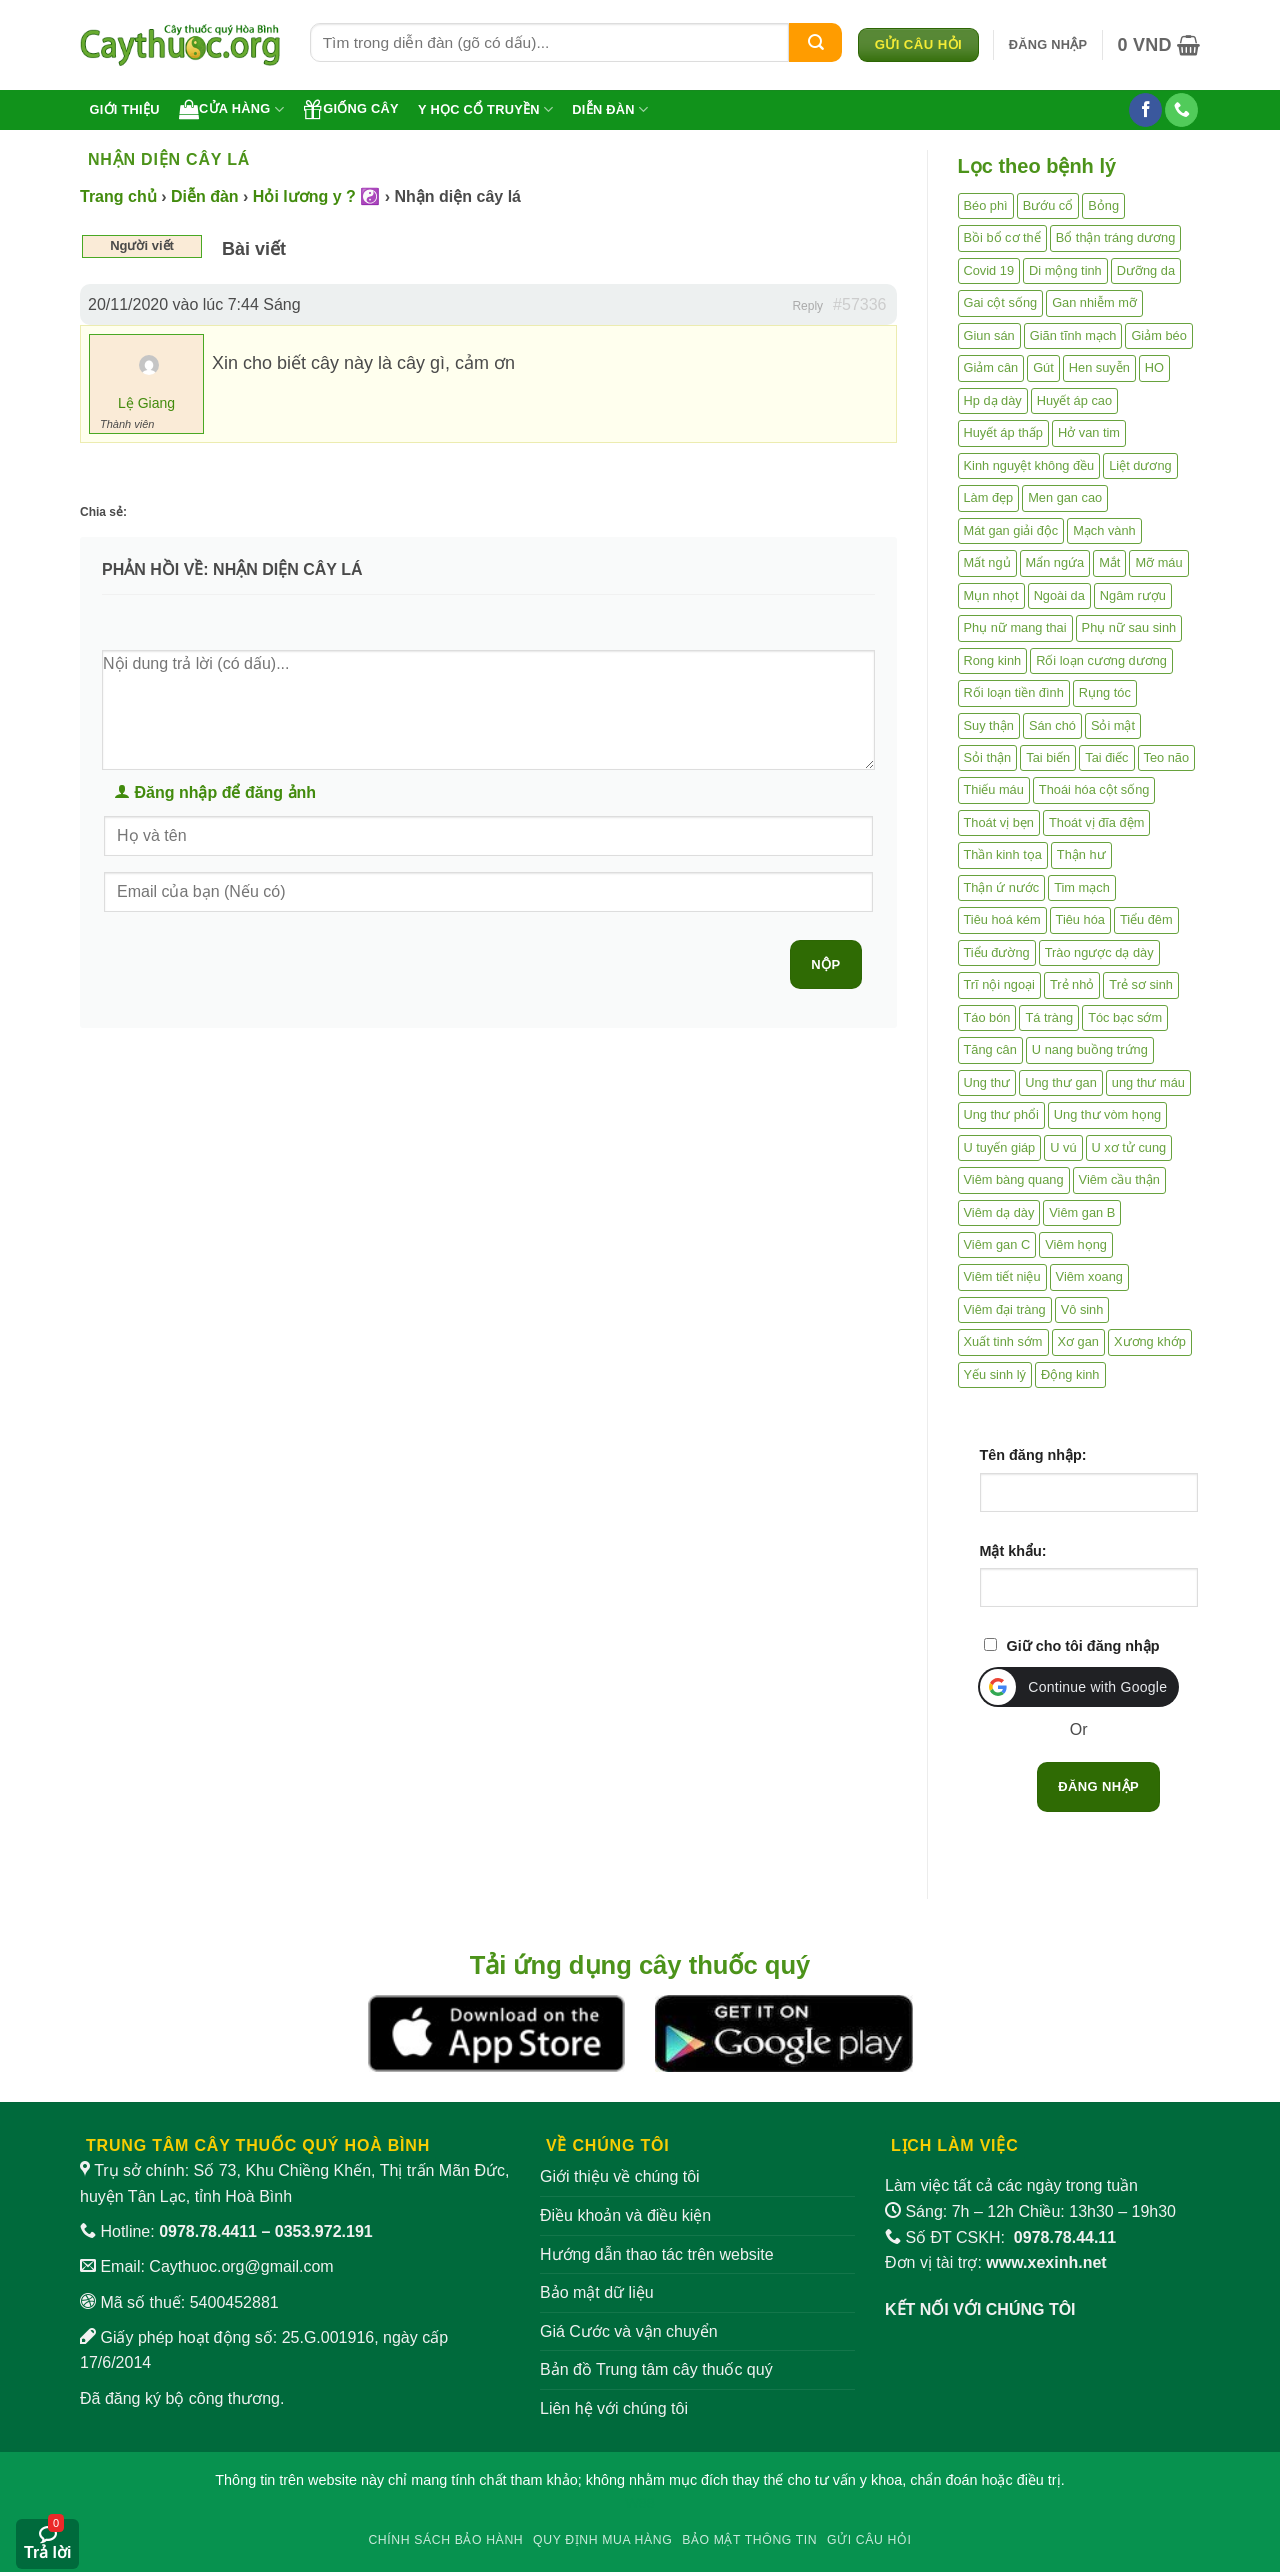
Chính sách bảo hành (445, 2540)
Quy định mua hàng (602, 2540)
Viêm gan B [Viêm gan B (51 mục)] (1082, 1212)
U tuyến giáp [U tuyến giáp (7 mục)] (1000, 1147)
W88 (640, 2503)
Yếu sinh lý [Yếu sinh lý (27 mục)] (995, 1374)
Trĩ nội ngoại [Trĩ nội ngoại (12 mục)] (999, 984)
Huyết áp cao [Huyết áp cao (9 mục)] (1074, 400)
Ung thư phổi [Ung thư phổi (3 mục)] (1001, 1114)
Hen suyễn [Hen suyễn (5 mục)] (1099, 367)
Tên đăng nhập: (1033, 1455)
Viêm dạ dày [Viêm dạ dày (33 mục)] (999, 1212)
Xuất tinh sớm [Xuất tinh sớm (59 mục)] (1003, 1341)
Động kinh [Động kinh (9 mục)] (1070, 1374)
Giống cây (351, 109)
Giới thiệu (125, 109)
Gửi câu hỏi (869, 2540)
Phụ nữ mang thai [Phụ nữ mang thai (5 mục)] (1015, 627)
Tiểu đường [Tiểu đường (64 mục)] (997, 952)
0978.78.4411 (208, 2231)
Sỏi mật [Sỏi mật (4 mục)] (1113, 725)
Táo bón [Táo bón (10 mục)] (987, 1017)
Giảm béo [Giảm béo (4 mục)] (1158, 335)
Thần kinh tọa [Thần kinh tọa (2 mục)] (1003, 854)
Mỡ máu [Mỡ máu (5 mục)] (1158, 562)
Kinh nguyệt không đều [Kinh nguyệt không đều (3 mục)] (1029, 465)
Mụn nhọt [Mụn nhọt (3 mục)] (991, 595)
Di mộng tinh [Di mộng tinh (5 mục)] (1065, 270)
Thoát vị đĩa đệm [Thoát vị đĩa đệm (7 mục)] (1096, 822)
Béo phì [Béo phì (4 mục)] (986, 205)
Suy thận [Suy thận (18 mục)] (989, 725)
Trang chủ (118, 196)
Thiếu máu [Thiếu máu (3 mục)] (994, 789)
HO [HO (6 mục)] (1154, 367)
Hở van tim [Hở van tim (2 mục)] (1089, 432)
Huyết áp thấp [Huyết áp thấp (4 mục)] (1003, 432)
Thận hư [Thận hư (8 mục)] (1081, 854)
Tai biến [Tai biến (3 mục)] (1048, 757)
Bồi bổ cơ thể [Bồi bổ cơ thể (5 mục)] (1002, 237)
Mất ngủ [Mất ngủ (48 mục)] (987, 562)
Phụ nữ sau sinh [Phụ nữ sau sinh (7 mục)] (1129, 627)
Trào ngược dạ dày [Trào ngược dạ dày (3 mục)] (1099, 952)
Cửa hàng (231, 109)
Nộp (825, 964)
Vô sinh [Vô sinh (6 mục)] (1082, 1309)
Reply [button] (807, 306)
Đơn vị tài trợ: (996, 2262)
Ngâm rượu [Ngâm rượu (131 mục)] (1133, 595)
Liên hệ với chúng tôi (614, 2408)
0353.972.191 (324, 2231)
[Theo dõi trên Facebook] (1145, 110)
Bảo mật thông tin (749, 2540)
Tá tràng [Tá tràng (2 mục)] (1049, 1017)
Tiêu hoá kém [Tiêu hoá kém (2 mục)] (1002, 919)
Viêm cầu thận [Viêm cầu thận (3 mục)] (1119, 1179)
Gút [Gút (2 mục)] (1043, 367)
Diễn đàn (610, 109)
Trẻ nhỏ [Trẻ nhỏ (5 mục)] (1072, 984)
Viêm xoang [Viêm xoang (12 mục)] (1089, 1276)
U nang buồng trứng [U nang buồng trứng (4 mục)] (1090, 1049)
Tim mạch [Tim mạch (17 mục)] (1082, 887)
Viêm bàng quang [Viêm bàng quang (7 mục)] (1014, 1179)
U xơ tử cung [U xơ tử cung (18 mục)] (1129, 1147)
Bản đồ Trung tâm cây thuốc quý (656, 2369)
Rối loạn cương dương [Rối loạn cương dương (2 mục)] (1101, 660)
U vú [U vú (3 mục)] (1063, 1147)
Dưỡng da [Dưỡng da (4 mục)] (1146, 270)
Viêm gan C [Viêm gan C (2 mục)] (997, 1244)
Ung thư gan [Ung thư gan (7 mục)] (1061, 1082)
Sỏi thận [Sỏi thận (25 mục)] (988, 757)
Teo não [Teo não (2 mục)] (1167, 757)
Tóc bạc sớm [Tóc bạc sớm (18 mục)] (1125, 1017)
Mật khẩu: (1013, 1551)
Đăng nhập (1098, 1786)
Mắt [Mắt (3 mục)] (1109, 562)
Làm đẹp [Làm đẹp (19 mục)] (989, 497)
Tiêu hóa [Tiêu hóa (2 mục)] (1080, 919)
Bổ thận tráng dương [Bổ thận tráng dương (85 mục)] (1116, 237)
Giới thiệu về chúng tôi (620, 2176)
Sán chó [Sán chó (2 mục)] (1052, 725)
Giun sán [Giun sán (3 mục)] (989, 335)
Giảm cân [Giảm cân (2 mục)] (991, 367)
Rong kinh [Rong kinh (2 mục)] (993, 660)
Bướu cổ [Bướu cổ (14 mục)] (1048, 205)
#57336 (859, 304)
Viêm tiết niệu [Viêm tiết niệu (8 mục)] (1002, 1276)
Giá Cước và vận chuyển (629, 2331)
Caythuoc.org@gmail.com (241, 2266)
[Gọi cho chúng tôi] (1181, 110)
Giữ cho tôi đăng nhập (1083, 1646)
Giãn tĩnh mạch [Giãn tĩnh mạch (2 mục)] (1073, 335)
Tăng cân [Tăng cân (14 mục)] (990, 1049)
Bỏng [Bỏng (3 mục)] (1103, 205)
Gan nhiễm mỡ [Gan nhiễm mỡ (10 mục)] (1094, 302)
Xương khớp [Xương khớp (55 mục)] (1150, 1341)
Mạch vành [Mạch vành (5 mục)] (1104, 530)
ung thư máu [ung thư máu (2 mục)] (1148, 1082)
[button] (1048, 45)
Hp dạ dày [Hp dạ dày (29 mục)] (993, 400)
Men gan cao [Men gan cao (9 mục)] (1065, 497)
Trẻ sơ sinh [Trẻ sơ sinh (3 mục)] (1141, 984)
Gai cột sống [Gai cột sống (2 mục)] (1001, 302)
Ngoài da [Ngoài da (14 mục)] (1059, 595)
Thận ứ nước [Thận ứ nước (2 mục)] (1002, 887)
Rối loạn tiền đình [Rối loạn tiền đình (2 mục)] (1014, 692)
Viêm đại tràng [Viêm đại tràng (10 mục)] (1005, 1309)
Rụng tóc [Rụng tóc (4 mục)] (1105, 692)
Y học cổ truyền (485, 109)
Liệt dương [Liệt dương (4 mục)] (1140, 465)
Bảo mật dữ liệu (597, 2292)
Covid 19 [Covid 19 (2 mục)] (989, 270)
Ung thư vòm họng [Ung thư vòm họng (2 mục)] (1107, 1114)
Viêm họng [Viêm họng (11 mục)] (1076, 1244)
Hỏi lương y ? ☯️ (316, 196)
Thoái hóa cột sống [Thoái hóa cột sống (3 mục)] (1094, 789)
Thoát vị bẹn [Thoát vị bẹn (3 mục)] (999, 822)
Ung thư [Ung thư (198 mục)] (987, 1082)
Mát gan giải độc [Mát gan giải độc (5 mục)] (1011, 530)
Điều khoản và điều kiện (625, 2215)
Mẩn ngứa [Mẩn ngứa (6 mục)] (1055, 562)
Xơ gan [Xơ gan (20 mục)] (1078, 1341)
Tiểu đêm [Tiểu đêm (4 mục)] (1146, 919)
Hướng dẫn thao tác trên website (657, 2254)
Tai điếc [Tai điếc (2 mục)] (1106, 757)
